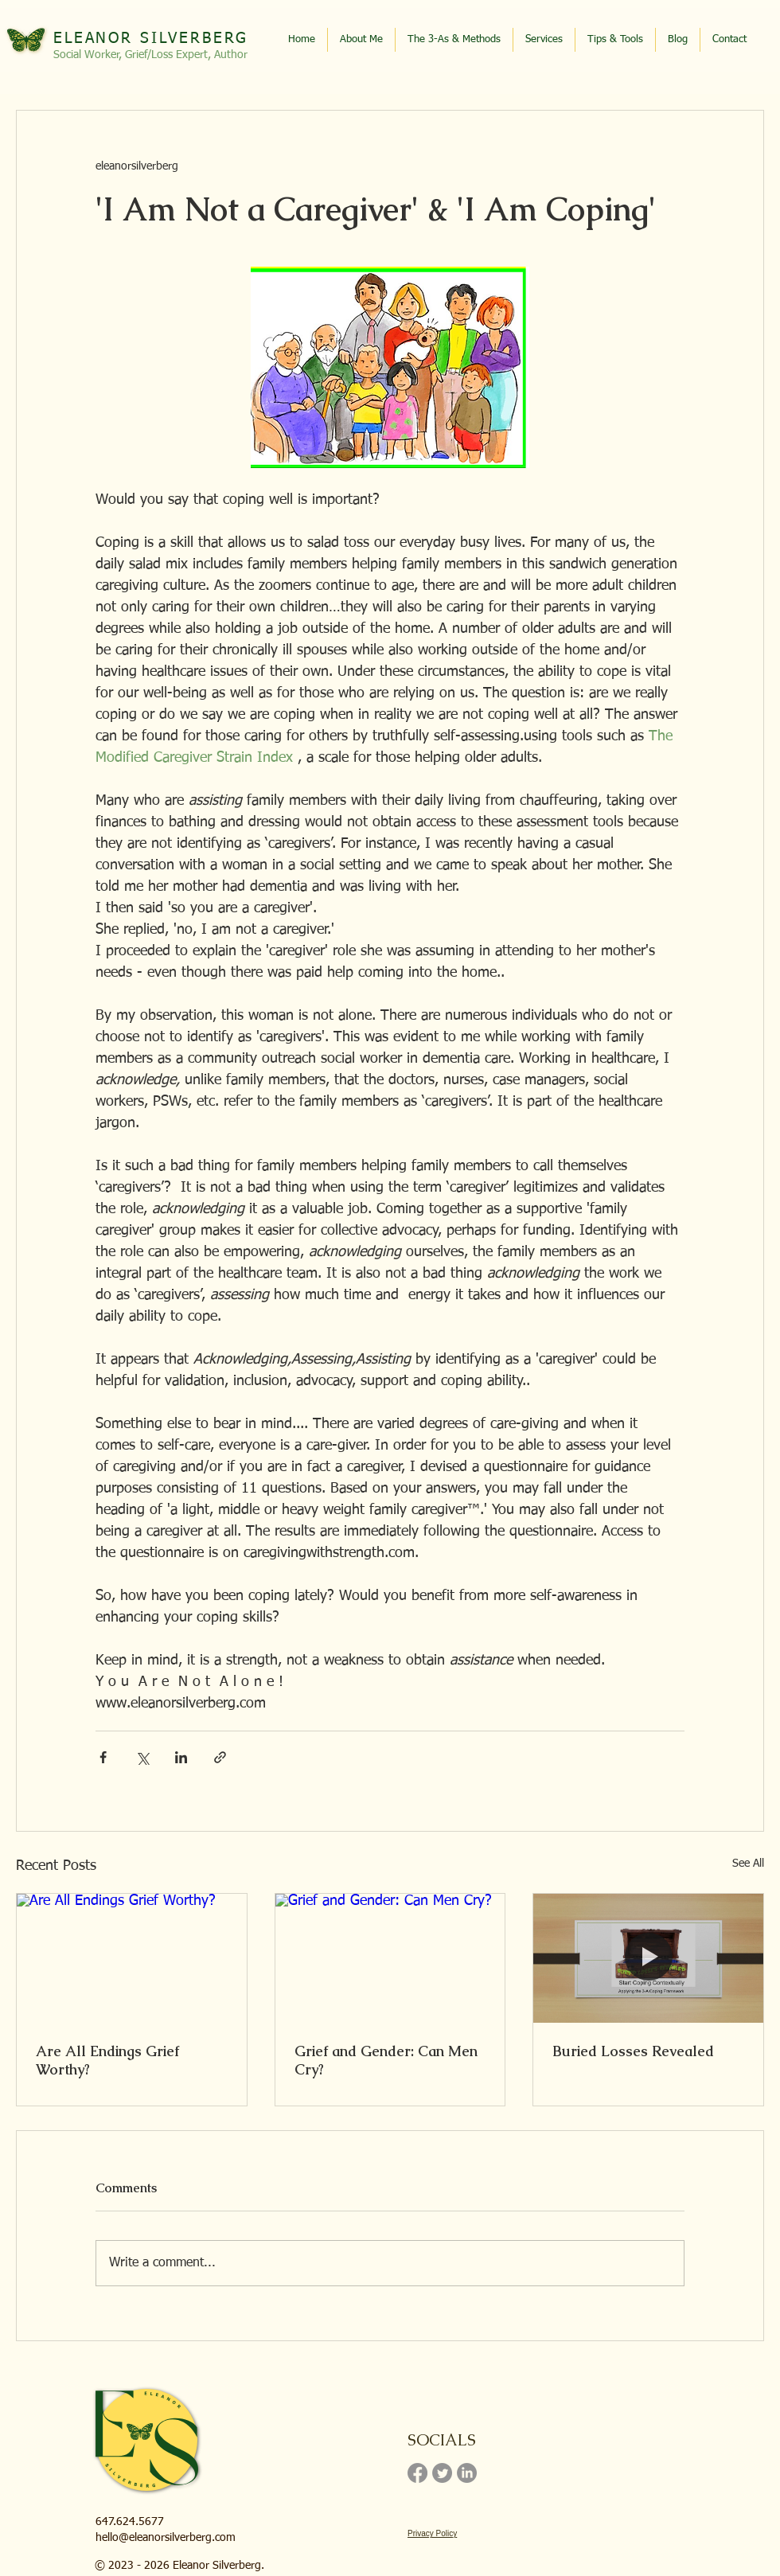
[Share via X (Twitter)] (142, 1757)
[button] (615, 40)
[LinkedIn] (467, 2473)
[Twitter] (442, 2473)
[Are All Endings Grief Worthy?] (132, 1958)
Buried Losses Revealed (633, 2051)
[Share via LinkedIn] (181, 1757)
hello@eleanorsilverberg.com (166, 2537)
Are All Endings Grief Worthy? (107, 2060)
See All (748, 1863)
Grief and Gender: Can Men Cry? (386, 2060)
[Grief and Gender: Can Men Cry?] (390, 1958)
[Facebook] (417, 2473)
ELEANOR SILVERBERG (150, 38)
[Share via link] (220, 1757)
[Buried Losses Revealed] (648, 1958)
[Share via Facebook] (103, 1757)
